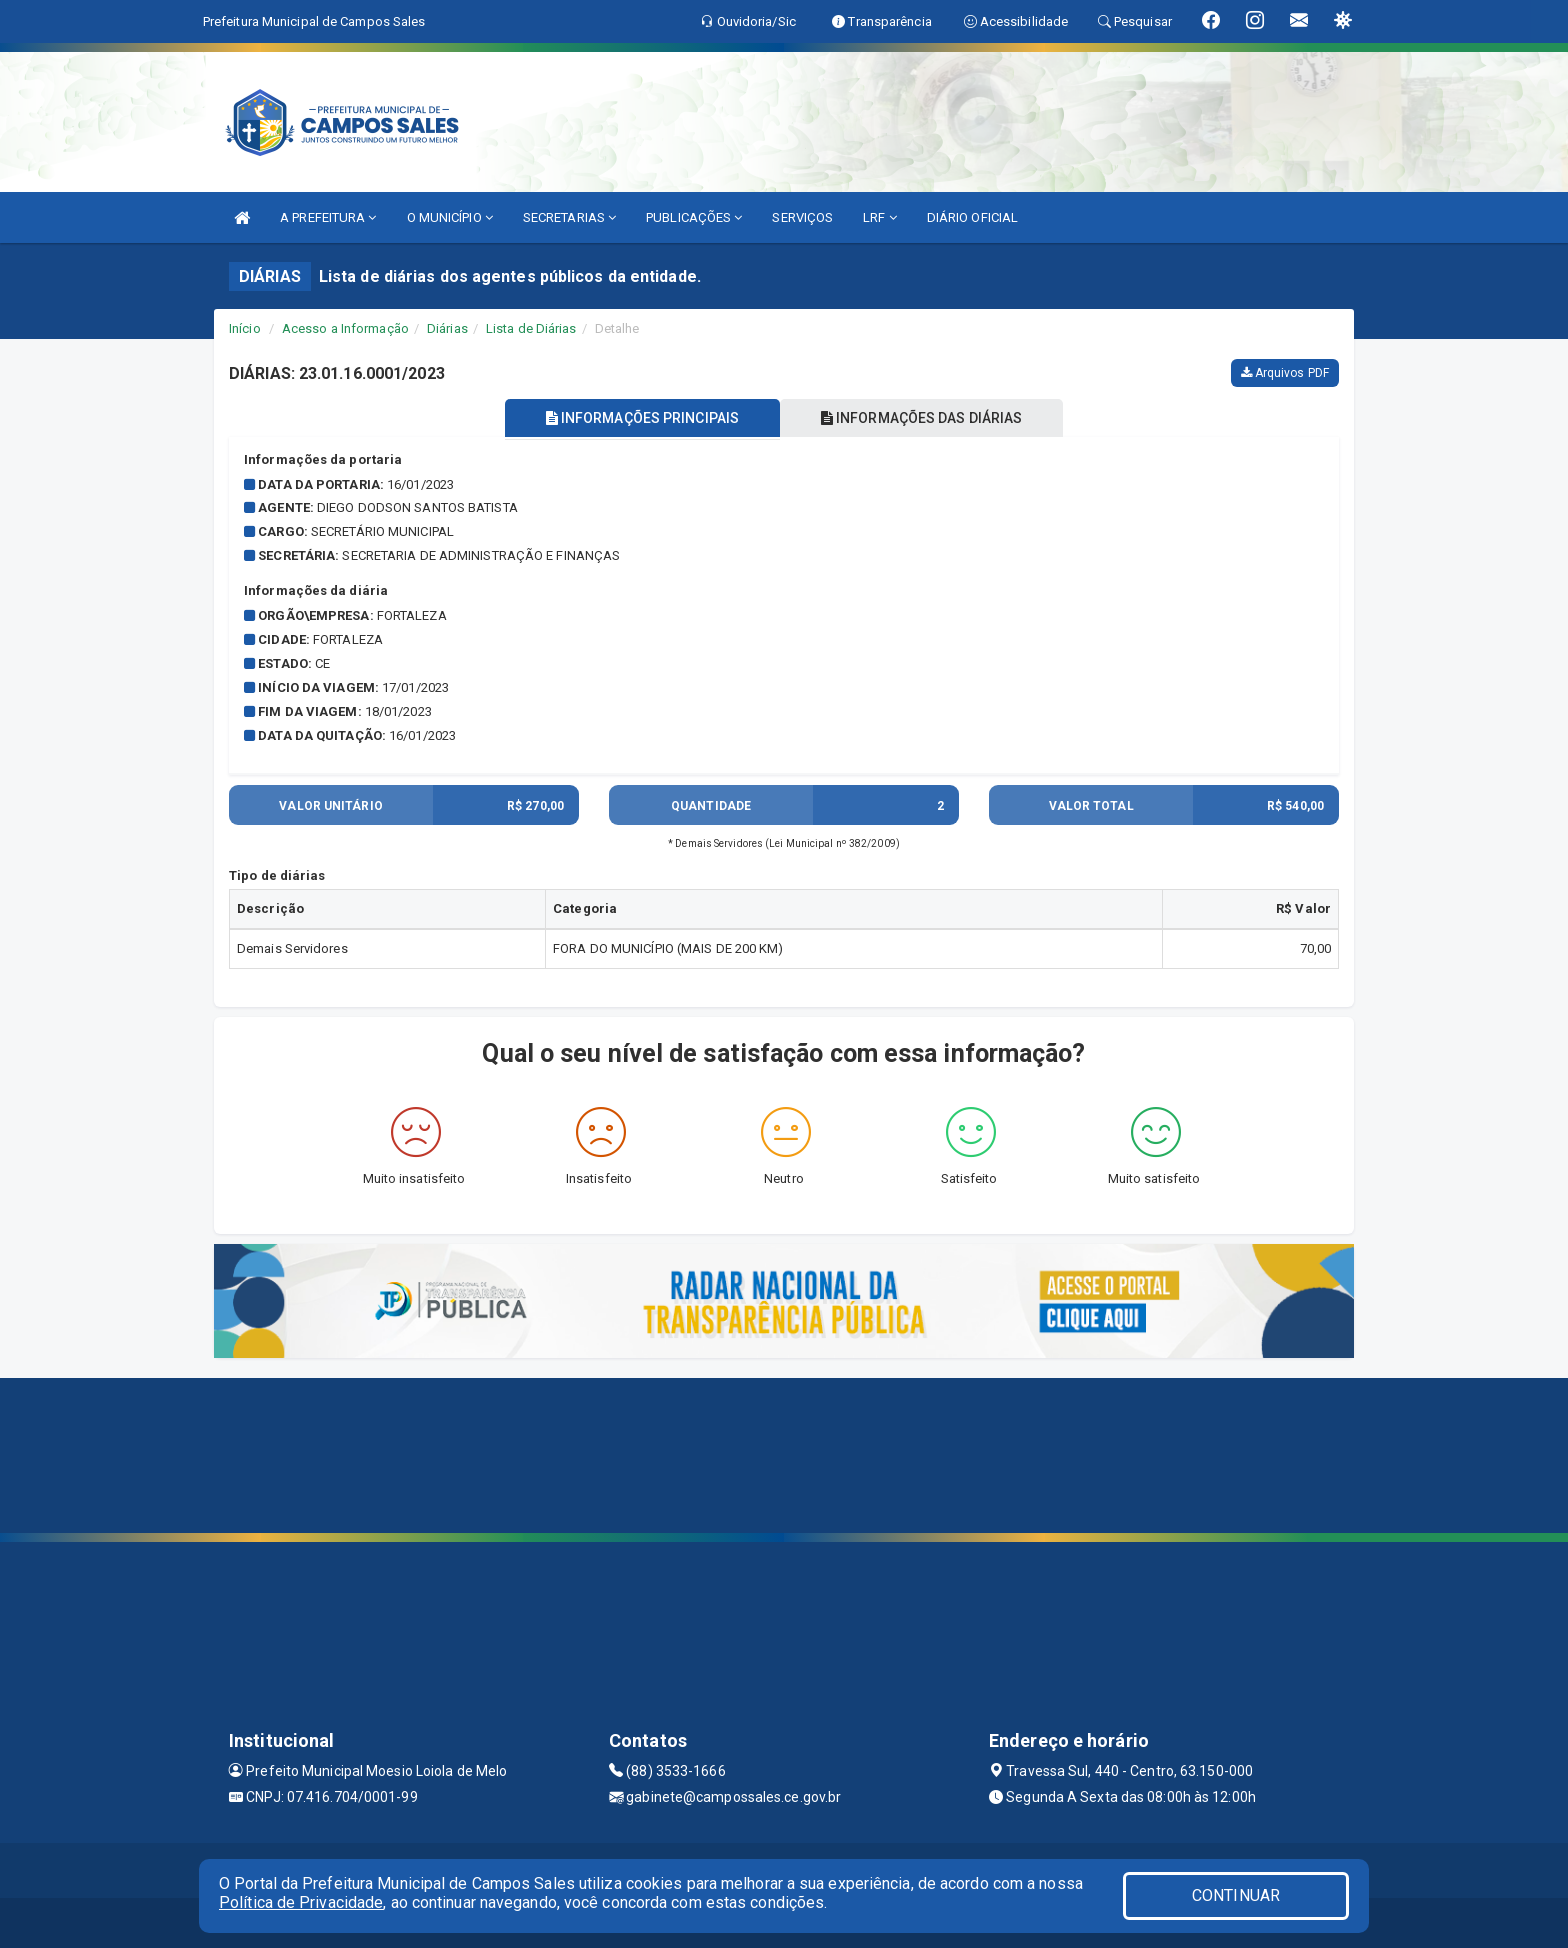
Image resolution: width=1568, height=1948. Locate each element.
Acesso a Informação (345, 328)
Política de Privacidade (301, 1902)
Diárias (447, 328)
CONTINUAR (1236, 1895)
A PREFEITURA (328, 217)
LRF (880, 217)
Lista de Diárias (531, 328)
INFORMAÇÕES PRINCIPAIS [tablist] (641, 418)
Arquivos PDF (1285, 373)
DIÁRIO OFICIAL (972, 217)
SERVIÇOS (802, 217)
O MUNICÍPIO (450, 217)
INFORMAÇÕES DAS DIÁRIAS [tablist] (923, 418)
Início (245, 328)
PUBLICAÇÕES (694, 217)
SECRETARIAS (569, 217)
